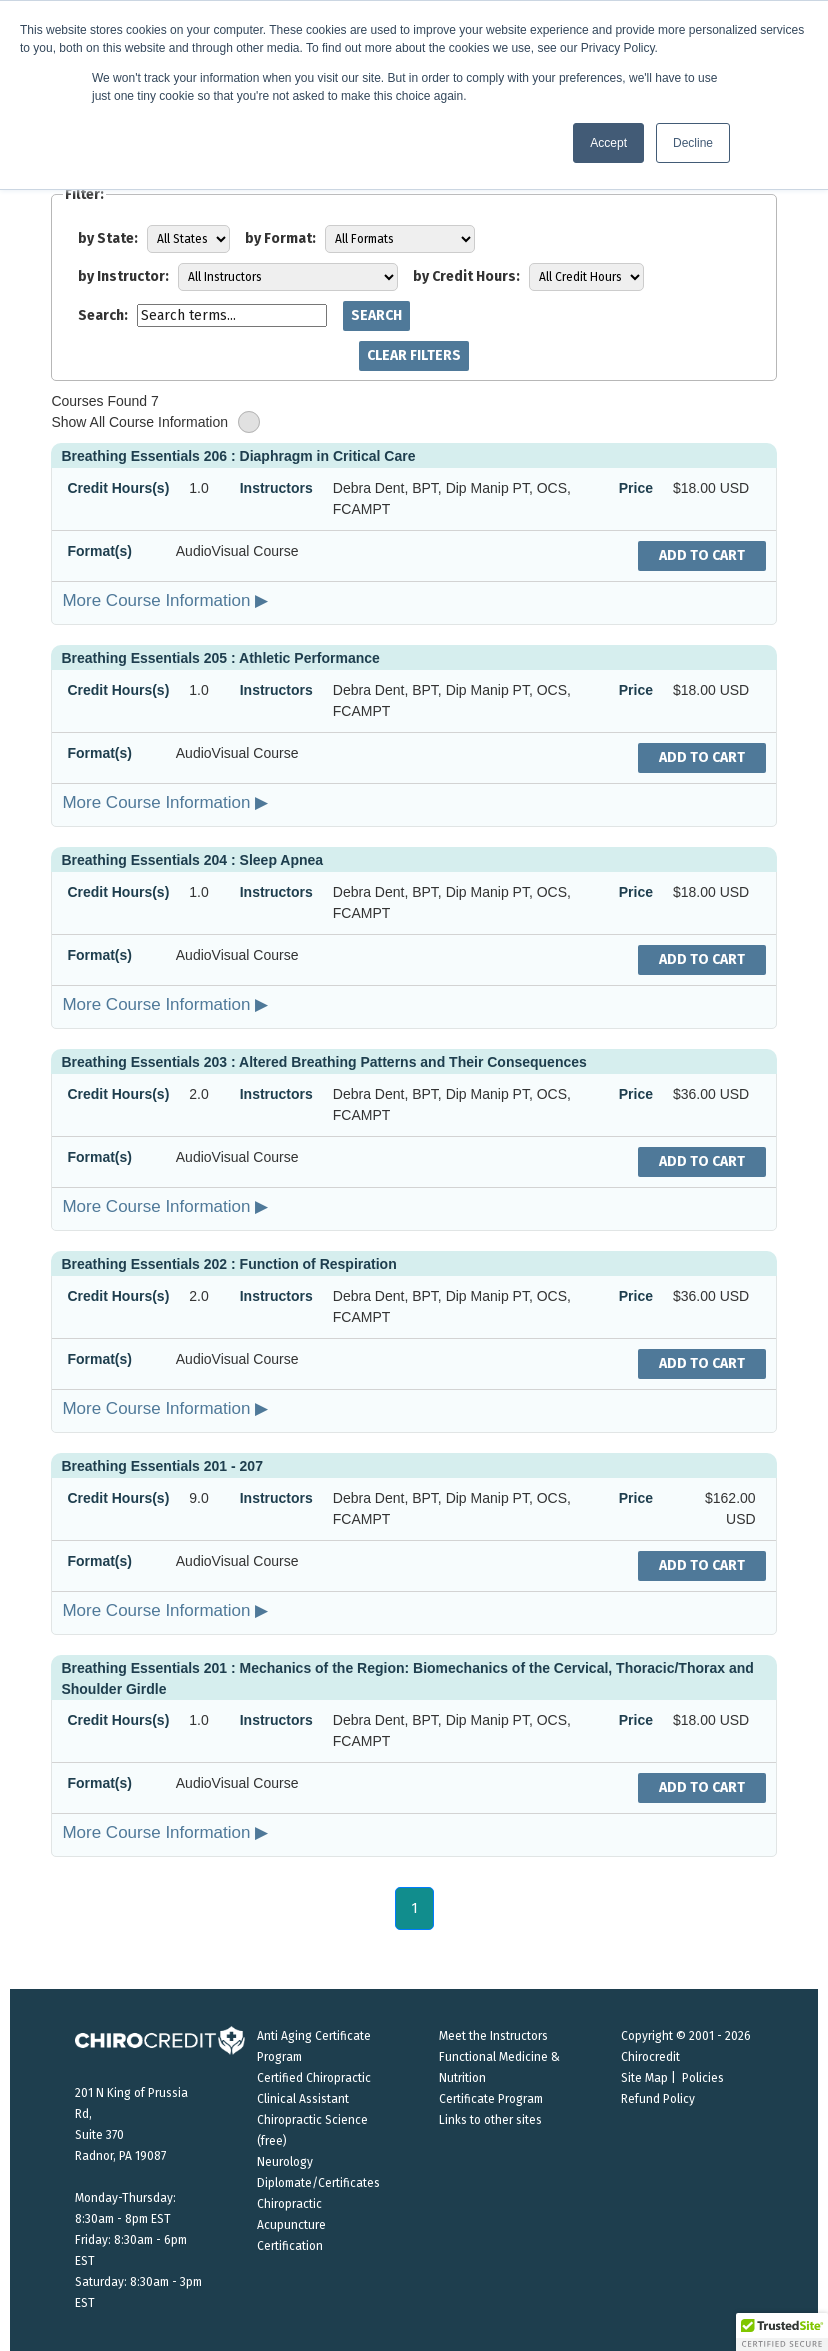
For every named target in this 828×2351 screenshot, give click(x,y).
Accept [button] (608, 143)
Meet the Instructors (493, 2036)
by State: (108, 238)
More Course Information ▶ (165, 600)
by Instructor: (123, 276)
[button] (782, 2332)
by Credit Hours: (466, 276)
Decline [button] (693, 143)
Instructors (276, 488)
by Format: (280, 238)
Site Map (644, 2078)
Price (636, 488)
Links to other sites (490, 2120)
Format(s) (99, 551)
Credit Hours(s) (118, 488)
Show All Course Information (155, 422)
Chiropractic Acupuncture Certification (291, 2225)
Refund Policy (658, 2099)
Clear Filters (414, 355)
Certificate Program (491, 2099)
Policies (703, 2078)
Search (376, 315)
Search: (103, 315)
